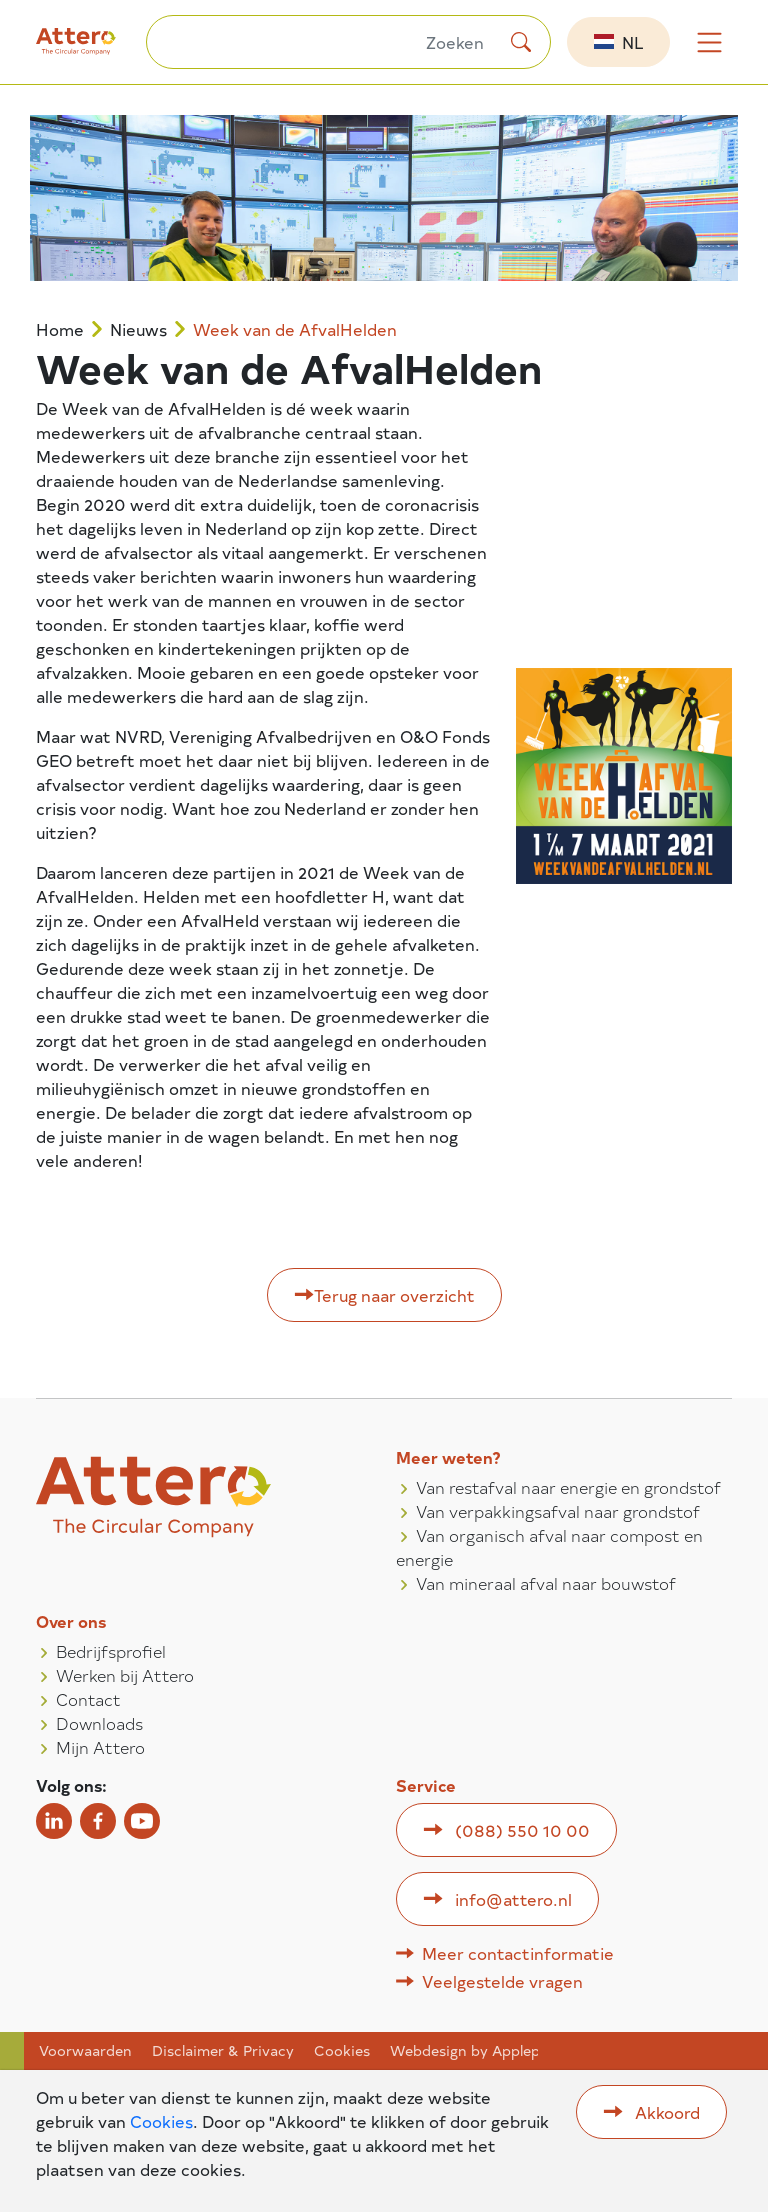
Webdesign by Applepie (471, 2051)
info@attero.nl (513, 1899)
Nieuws (138, 329)
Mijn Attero (100, 1747)
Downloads (99, 1723)
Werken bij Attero (125, 1675)
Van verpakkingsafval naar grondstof (558, 1511)
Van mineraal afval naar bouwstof (546, 1583)
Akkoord (667, 2112)
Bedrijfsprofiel (111, 1651)
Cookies (342, 2051)
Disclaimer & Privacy (223, 2051)
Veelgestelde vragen (502, 1981)
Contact (88, 1699)
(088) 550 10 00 (522, 1830)
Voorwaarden (85, 2051)
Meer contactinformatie (518, 1953)
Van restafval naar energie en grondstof (568, 1487)
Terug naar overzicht (394, 1295)
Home (60, 329)
